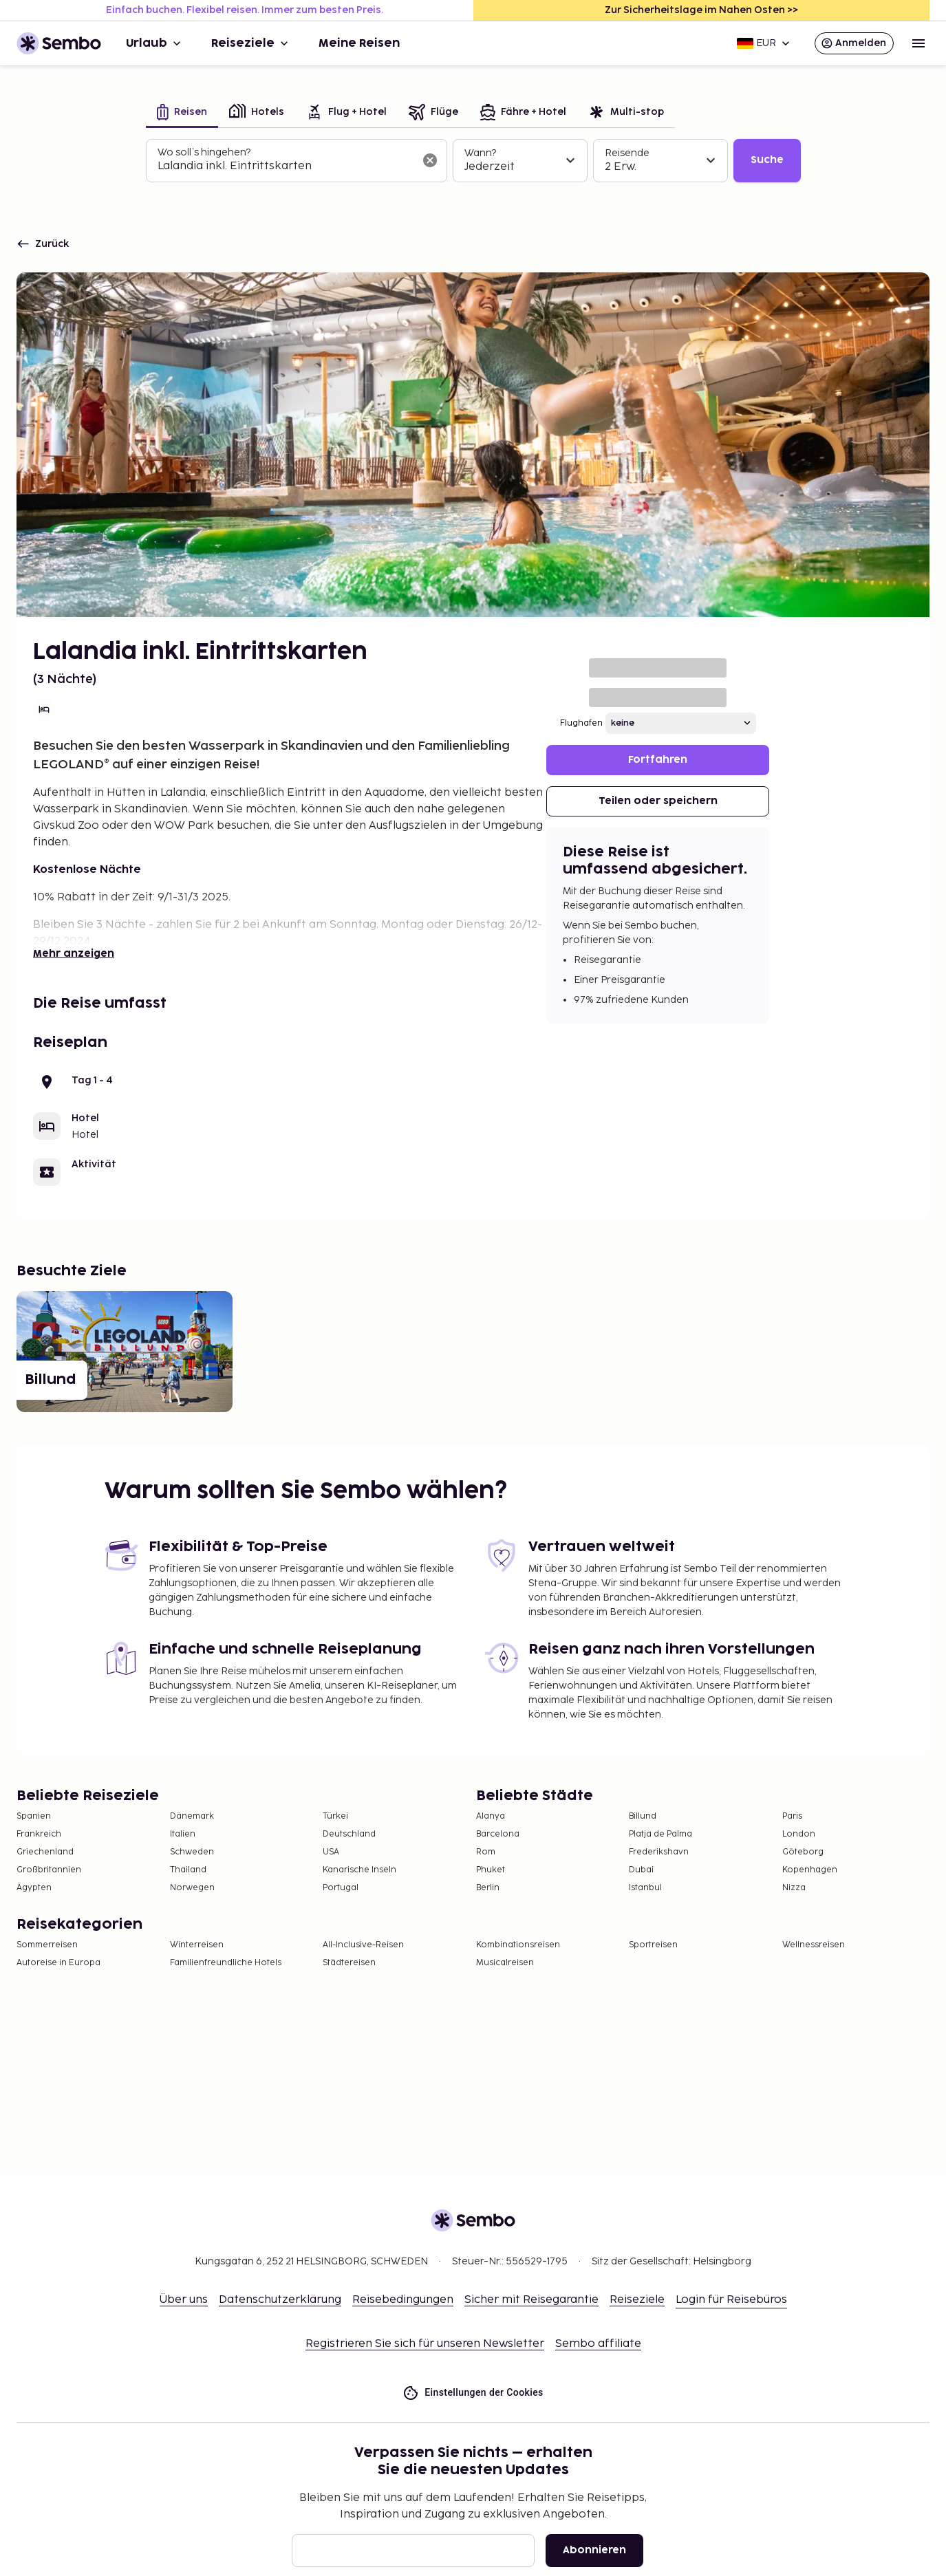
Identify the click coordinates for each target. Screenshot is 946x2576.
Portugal (340, 1888)
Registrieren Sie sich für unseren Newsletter (424, 2343)
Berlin (487, 1888)
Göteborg (803, 1852)
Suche (767, 159)
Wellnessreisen (813, 1945)
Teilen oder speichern (658, 801)
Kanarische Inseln (359, 1870)
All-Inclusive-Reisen (363, 1945)
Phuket (490, 1870)
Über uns (184, 2299)
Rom (485, 1852)
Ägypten (34, 1888)
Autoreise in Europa (58, 1963)
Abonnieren (594, 2550)
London (798, 1834)
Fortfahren (657, 759)
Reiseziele (251, 43)
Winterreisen (197, 1945)
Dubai (641, 1870)
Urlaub (155, 43)
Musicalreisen (505, 1963)
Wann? (480, 153)
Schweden (192, 1852)
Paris (792, 1816)
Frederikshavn (659, 1852)
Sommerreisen (47, 1945)
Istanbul (645, 1888)
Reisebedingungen (402, 2299)
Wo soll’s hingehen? (204, 152)
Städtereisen (349, 1963)
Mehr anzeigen (73, 953)
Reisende (627, 153)
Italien (182, 1834)
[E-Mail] (413, 2550)
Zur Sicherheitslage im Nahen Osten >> (701, 10)
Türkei (335, 1816)
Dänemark (192, 1816)
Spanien (34, 1816)
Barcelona (497, 1834)
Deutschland (349, 1834)
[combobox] (285, 166)
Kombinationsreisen (518, 1945)
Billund (642, 1816)
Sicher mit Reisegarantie (531, 2299)
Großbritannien (49, 1870)
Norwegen (192, 1888)
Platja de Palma (660, 1834)
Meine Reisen (359, 43)
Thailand (188, 1870)
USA (331, 1852)
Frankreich (39, 1834)
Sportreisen (653, 1945)
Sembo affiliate (598, 2343)
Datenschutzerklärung (280, 2299)
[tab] (182, 113)
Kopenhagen (809, 1870)
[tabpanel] (473, 161)
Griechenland (45, 1852)
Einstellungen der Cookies (472, 2392)
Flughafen (581, 723)
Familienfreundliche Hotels (225, 1963)
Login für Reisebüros (731, 2299)
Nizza (794, 1888)
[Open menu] (918, 43)
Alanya (490, 1816)
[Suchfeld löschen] (430, 160)
